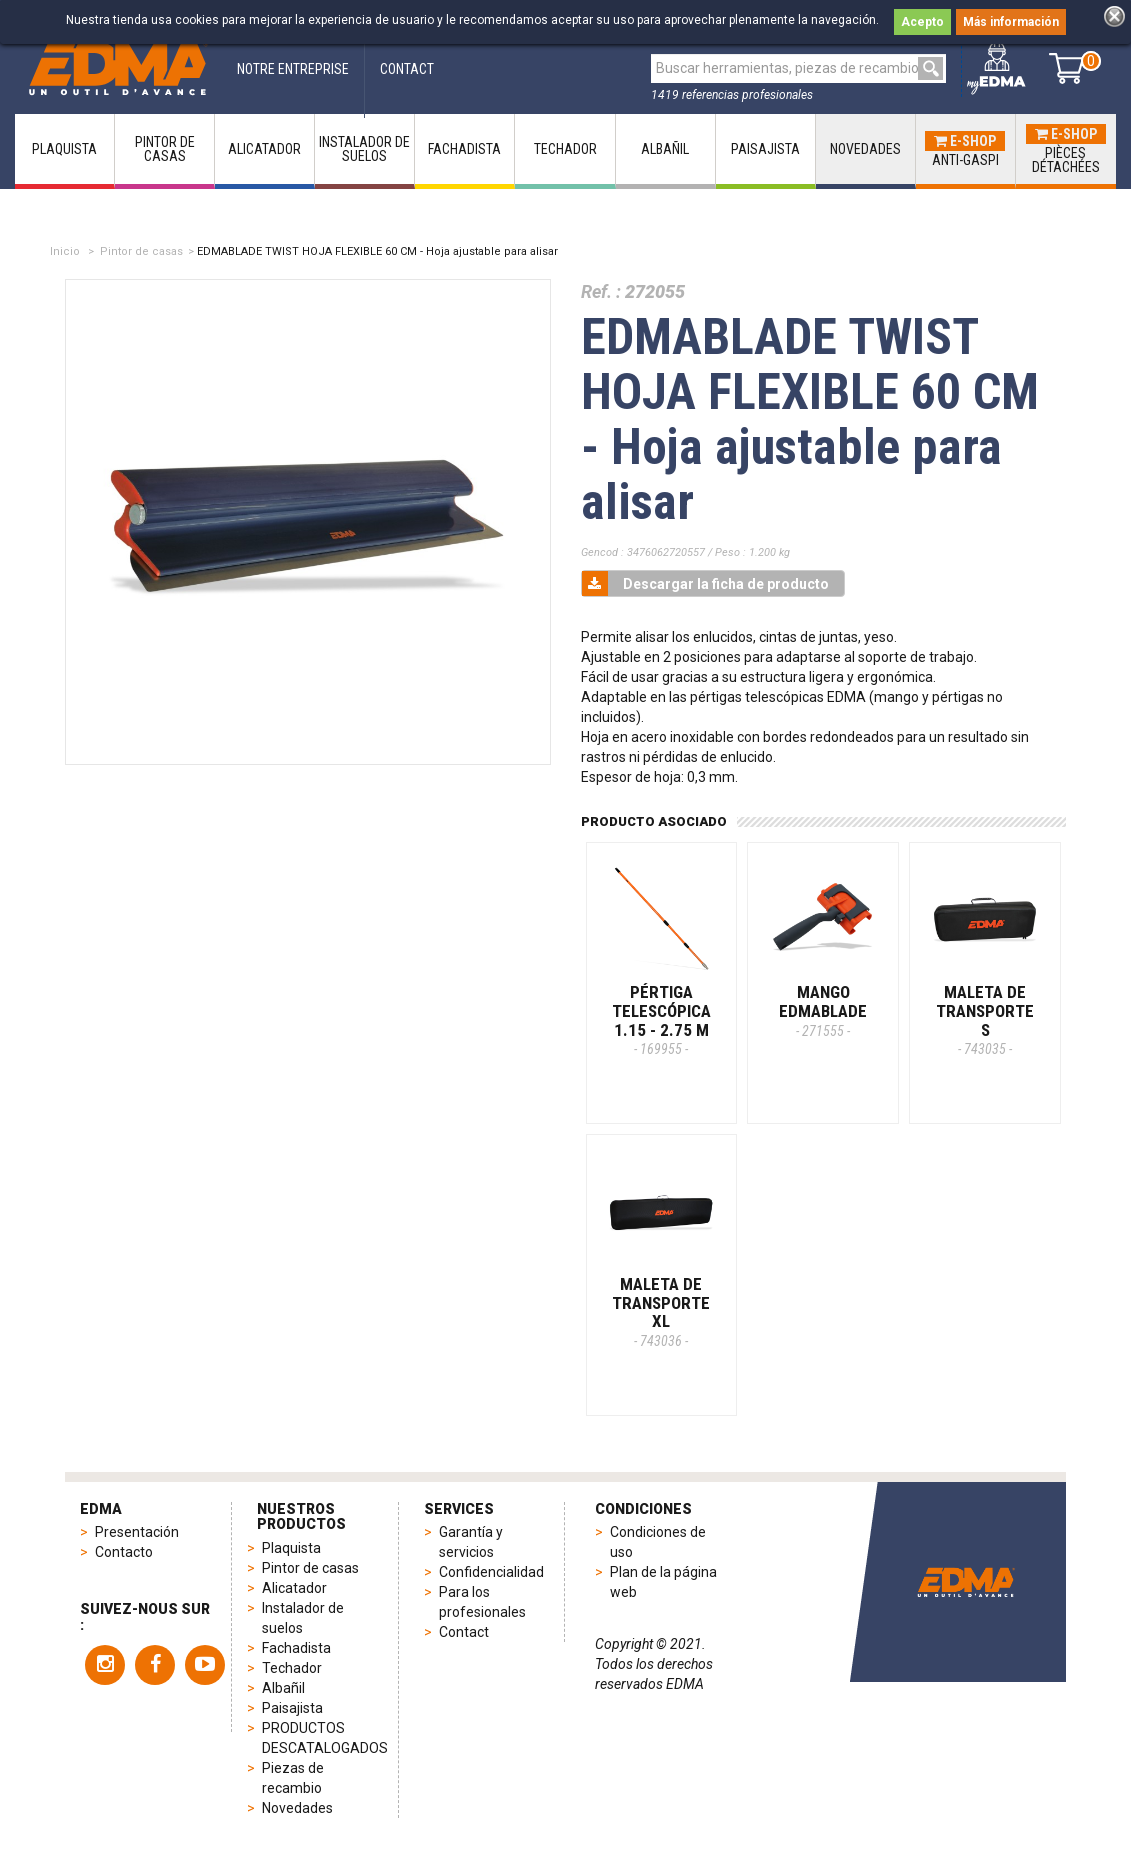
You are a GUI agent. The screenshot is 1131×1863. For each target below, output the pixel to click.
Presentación (137, 1532)
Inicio (65, 251)
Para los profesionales (482, 1602)
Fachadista (296, 1648)
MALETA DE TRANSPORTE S (985, 1019)
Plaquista (291, 1548)
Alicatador (294, 1588)
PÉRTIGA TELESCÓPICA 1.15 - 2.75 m (661, 1019)
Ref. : (601, 291)
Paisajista (292, 1708)
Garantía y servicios (471, 1542)
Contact (464, 1632)
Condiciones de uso (658, 1542)
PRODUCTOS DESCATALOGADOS (322, 1738)
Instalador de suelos (303, 1618)
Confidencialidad (489, 1572)
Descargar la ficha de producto (705, 583)
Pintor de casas (141, 251)
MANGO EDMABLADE (823, 1010)
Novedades (297, 1808)
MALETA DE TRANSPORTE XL (661, 1311)
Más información (1011, 22)
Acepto (922, 22)
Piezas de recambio (293, 1778)
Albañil (283, 1688)
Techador (292, 1668)
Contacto (124, 1552)
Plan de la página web (663, 1582)
